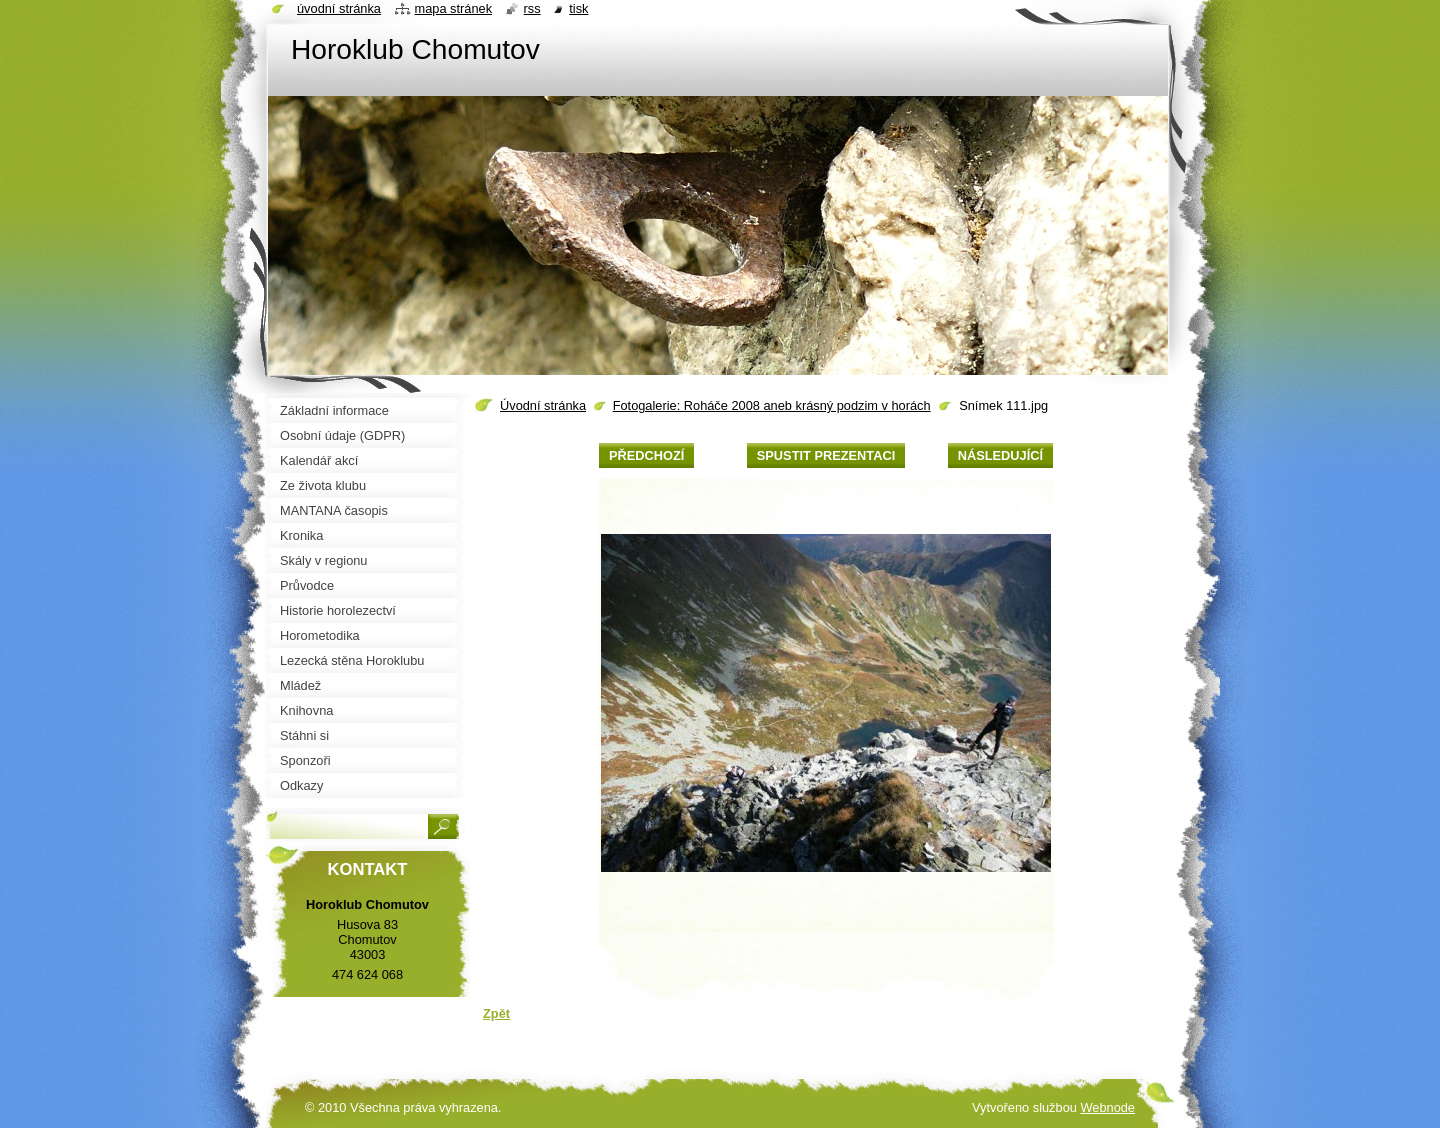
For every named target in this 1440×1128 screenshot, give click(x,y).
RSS (532, 8)
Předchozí (646, 455)
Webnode (1107, 1107)
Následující (1000, 455)
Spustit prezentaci (826, 455)
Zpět (496, 1013)
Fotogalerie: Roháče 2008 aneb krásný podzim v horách (772, 405)
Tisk (578, 8)
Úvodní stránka (543, 405)
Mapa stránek (454, 8)
